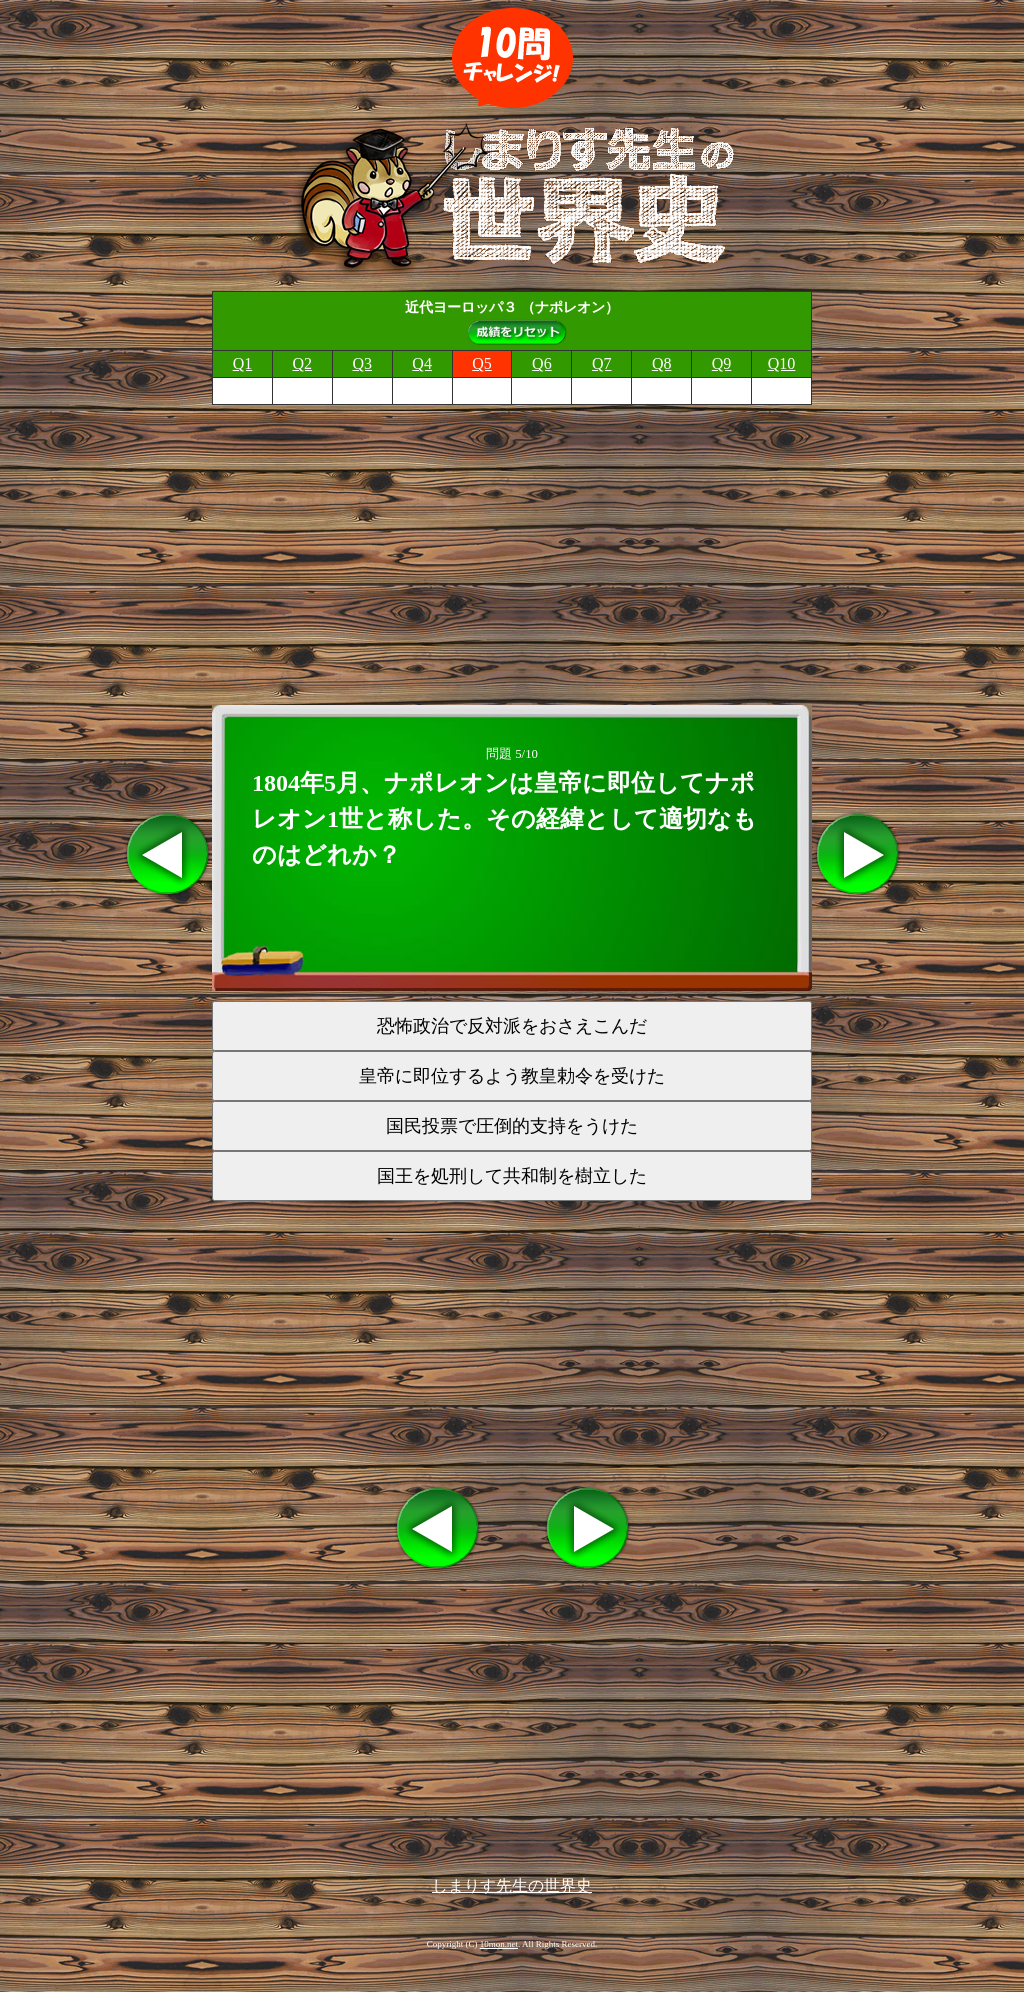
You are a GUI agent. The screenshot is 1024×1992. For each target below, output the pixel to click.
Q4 (422, 363)
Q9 (722, 363)
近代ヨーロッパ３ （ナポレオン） (512, 307)
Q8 (662, 363)
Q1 (243, 363)
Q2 (303, 363)
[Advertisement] (512, 549)
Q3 (362, 363)
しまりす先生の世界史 (512, 1885)
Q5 (482, 363)
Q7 (602, 363)
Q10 (782, 363)
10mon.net (499, 1944)
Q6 (542, 363)
